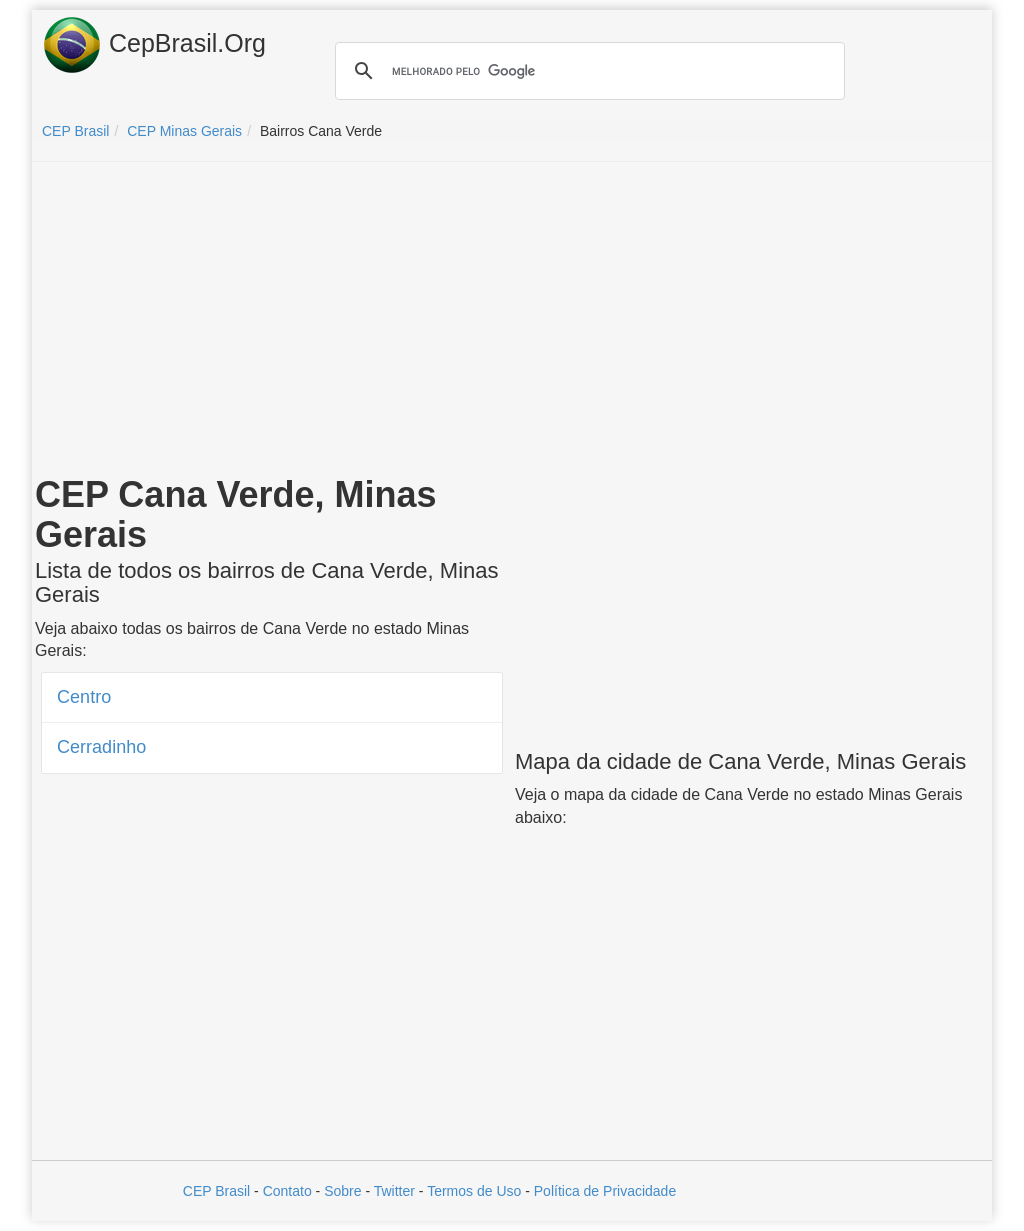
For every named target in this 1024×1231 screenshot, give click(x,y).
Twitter (394, 1191)
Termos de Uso (474, 1191)
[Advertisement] (512, 322)
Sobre (342, 1191)
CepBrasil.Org (154, 45)
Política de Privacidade (605, 1191)
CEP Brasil (216, 1191)
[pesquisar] (587, 71)
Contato (287, 1191)
